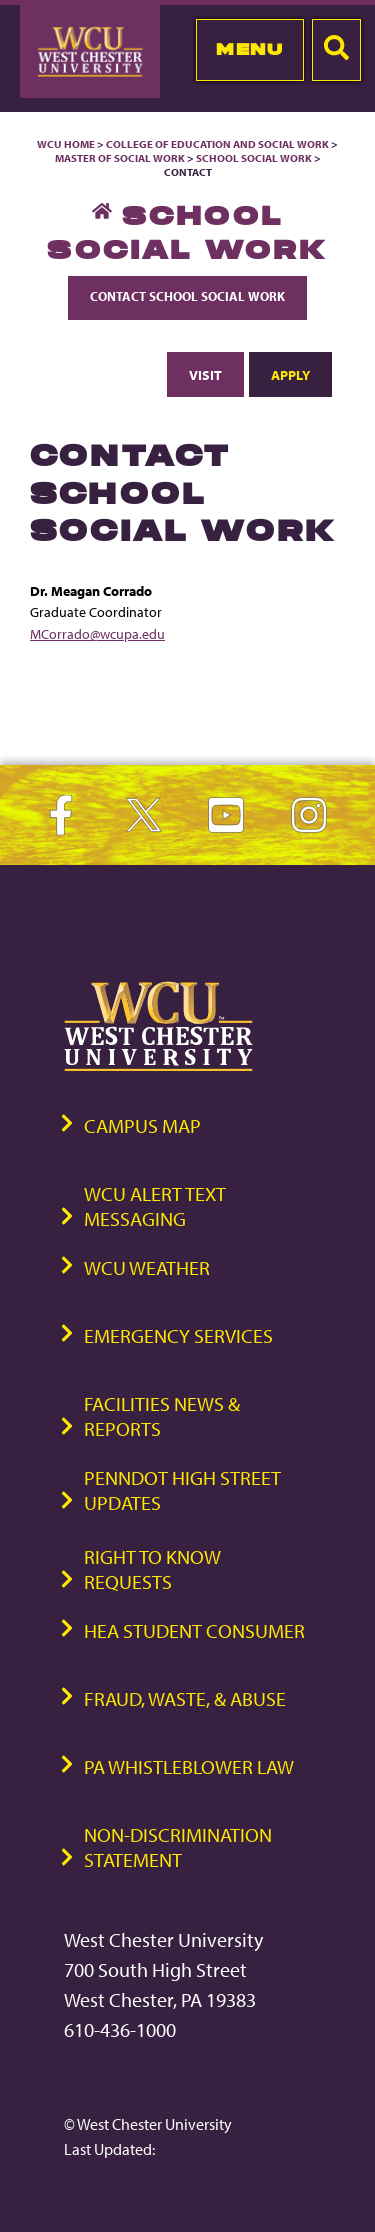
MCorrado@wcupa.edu (97, 633)
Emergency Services (178, 1335)
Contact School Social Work (187, 296)
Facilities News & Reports (162, 1416)
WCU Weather (147, 1267)
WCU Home (66, 144)
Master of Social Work (120, 158)
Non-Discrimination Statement (178, 1847)
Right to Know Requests (152, 1569)
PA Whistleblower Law (189, 1766)
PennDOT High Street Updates (182, 1490)
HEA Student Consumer (194, 1630)
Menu (249, 49)
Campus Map (142, 1125)
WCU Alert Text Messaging (155, 1206)
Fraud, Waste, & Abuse (185, 1698)
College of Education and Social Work (217, 144)
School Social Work (254, 158)
